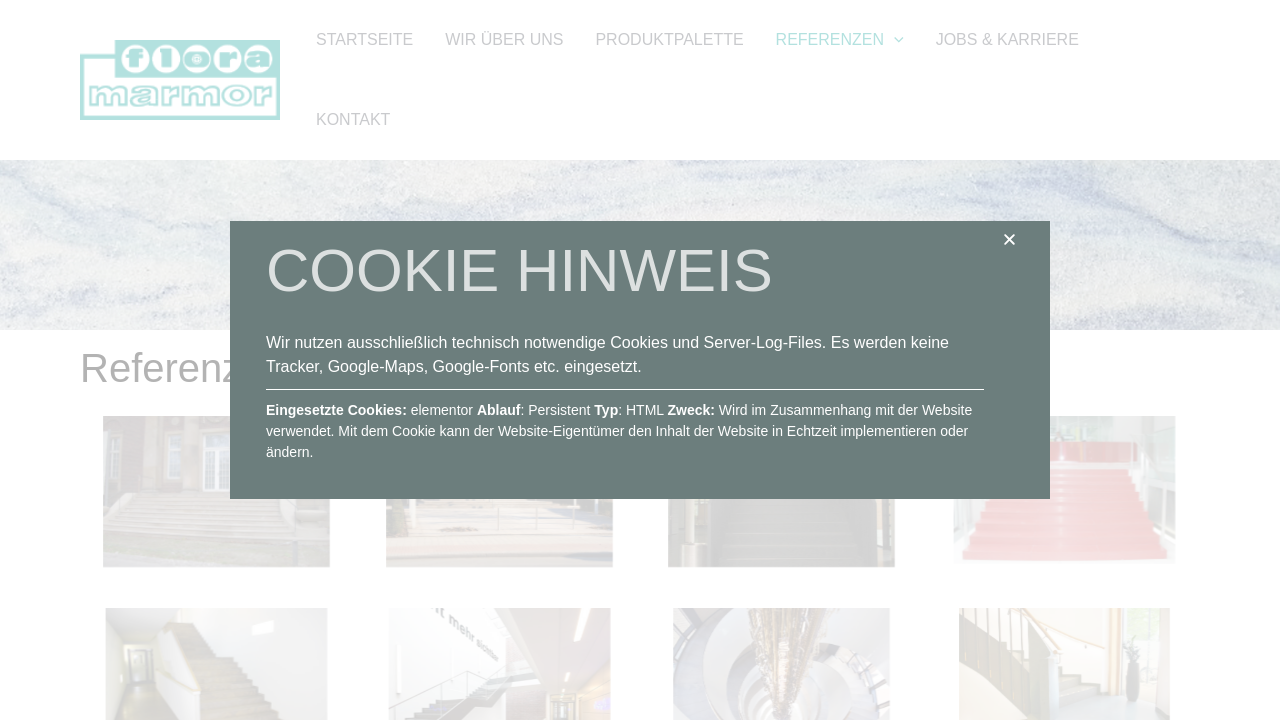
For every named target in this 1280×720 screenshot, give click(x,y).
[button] (1009, 239)
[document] (640, 360)
